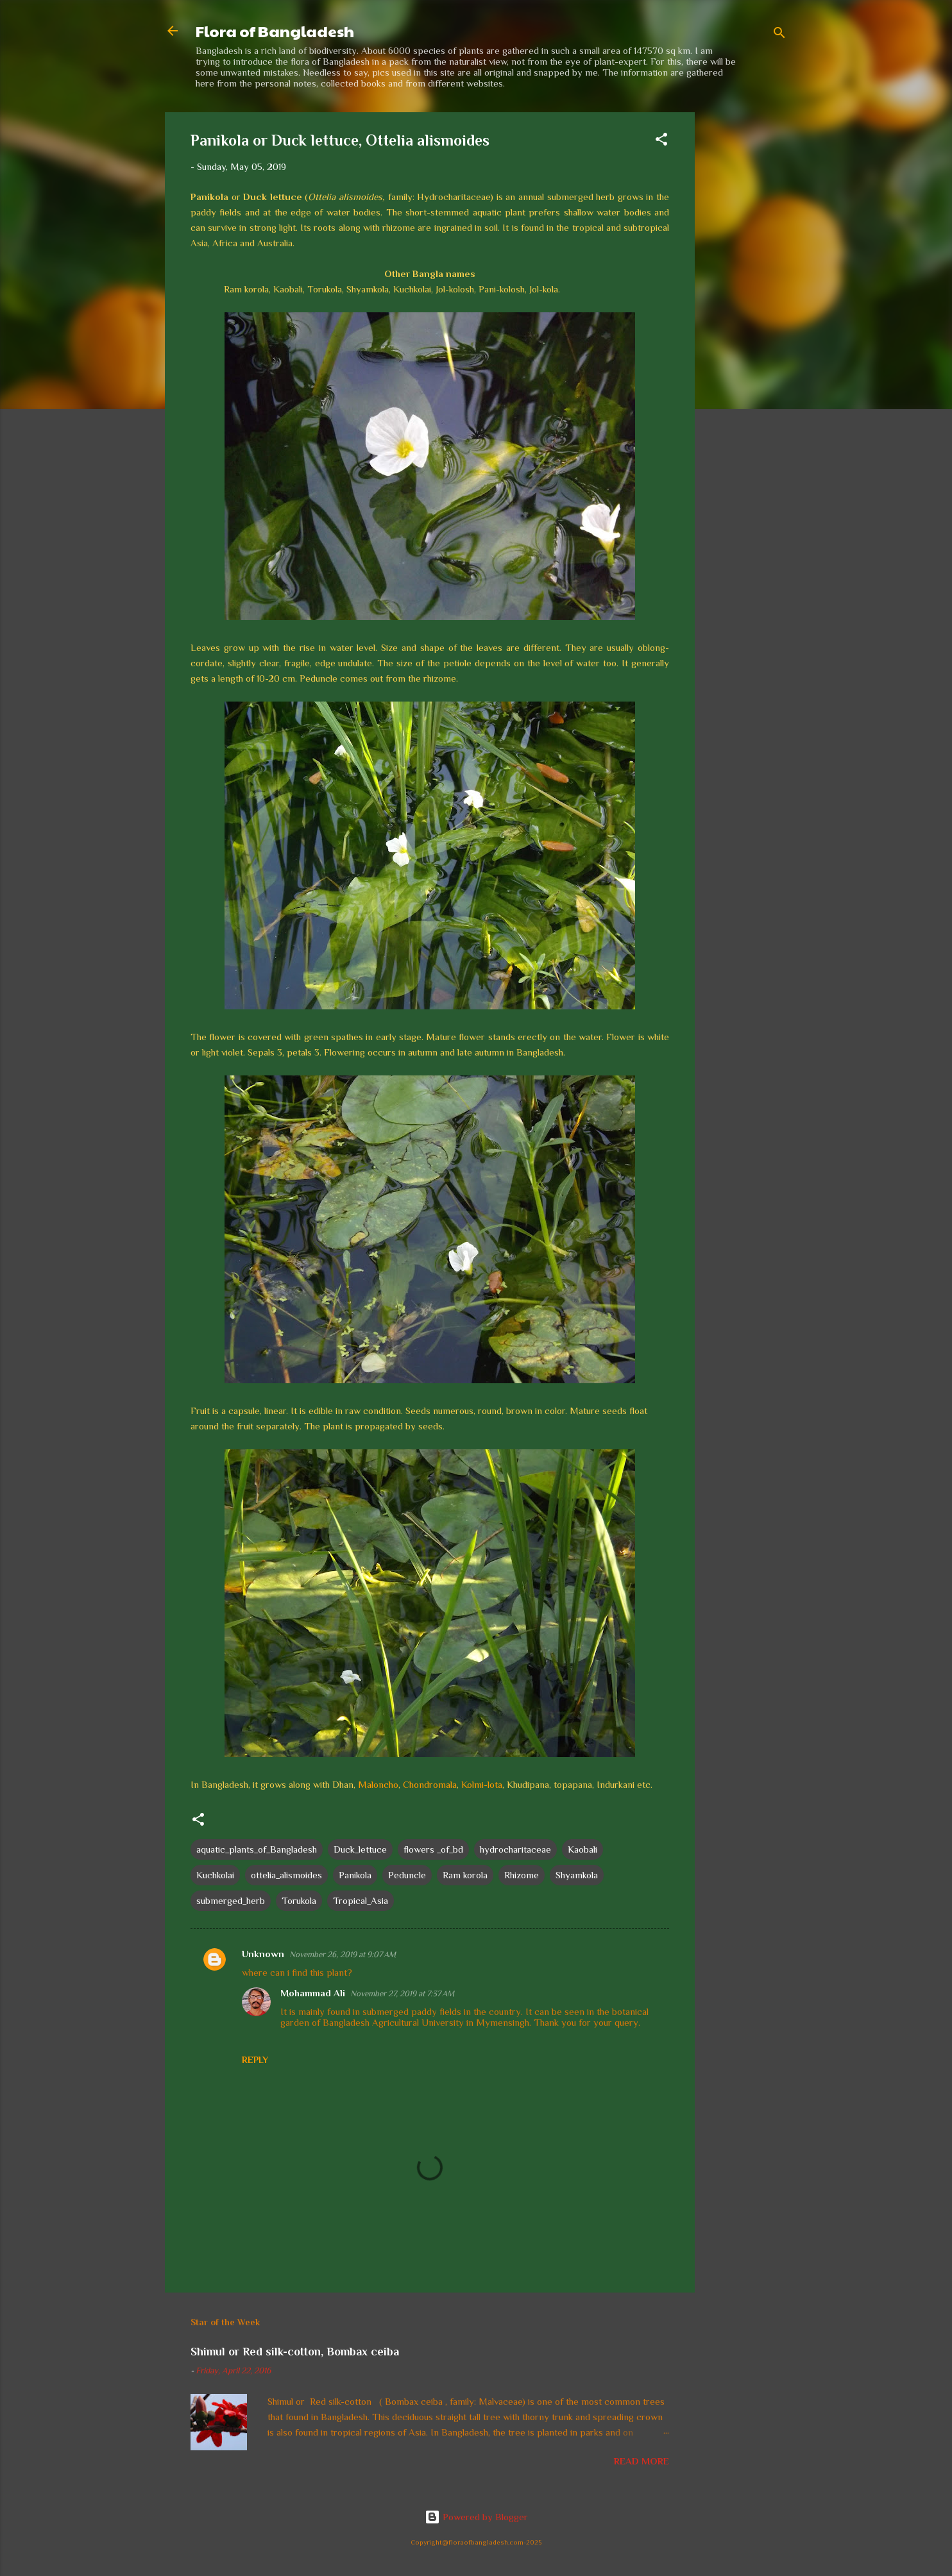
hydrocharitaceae (515, 1849)
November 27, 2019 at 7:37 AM (402, 1993)
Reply (255, 2060)
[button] (661, 141)
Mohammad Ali (312, 1992)
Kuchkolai (215, 1874)
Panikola (355, 1874)
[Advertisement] (746, 304)
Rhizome (521, 1874)
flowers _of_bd (433, 1849)
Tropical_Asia (360, 1900)
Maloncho (378, 1784)
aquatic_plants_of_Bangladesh (256, 1849)
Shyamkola (577, 1874)
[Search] (779, 35)
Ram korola (465, 1874)
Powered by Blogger (476, 2516)
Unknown (263, 1953)
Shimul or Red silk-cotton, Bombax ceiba (295, 2351)
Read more (641, 2460)
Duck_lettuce (360, 1849)
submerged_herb (230, 1900)
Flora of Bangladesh (275, 31)
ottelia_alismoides (286, 1874)
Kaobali (582, 1849)
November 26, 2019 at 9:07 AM (342, 1954)
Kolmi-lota (481, 1784)
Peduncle (407, 1874)
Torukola (299, 1900)
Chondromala (430, 1784)
